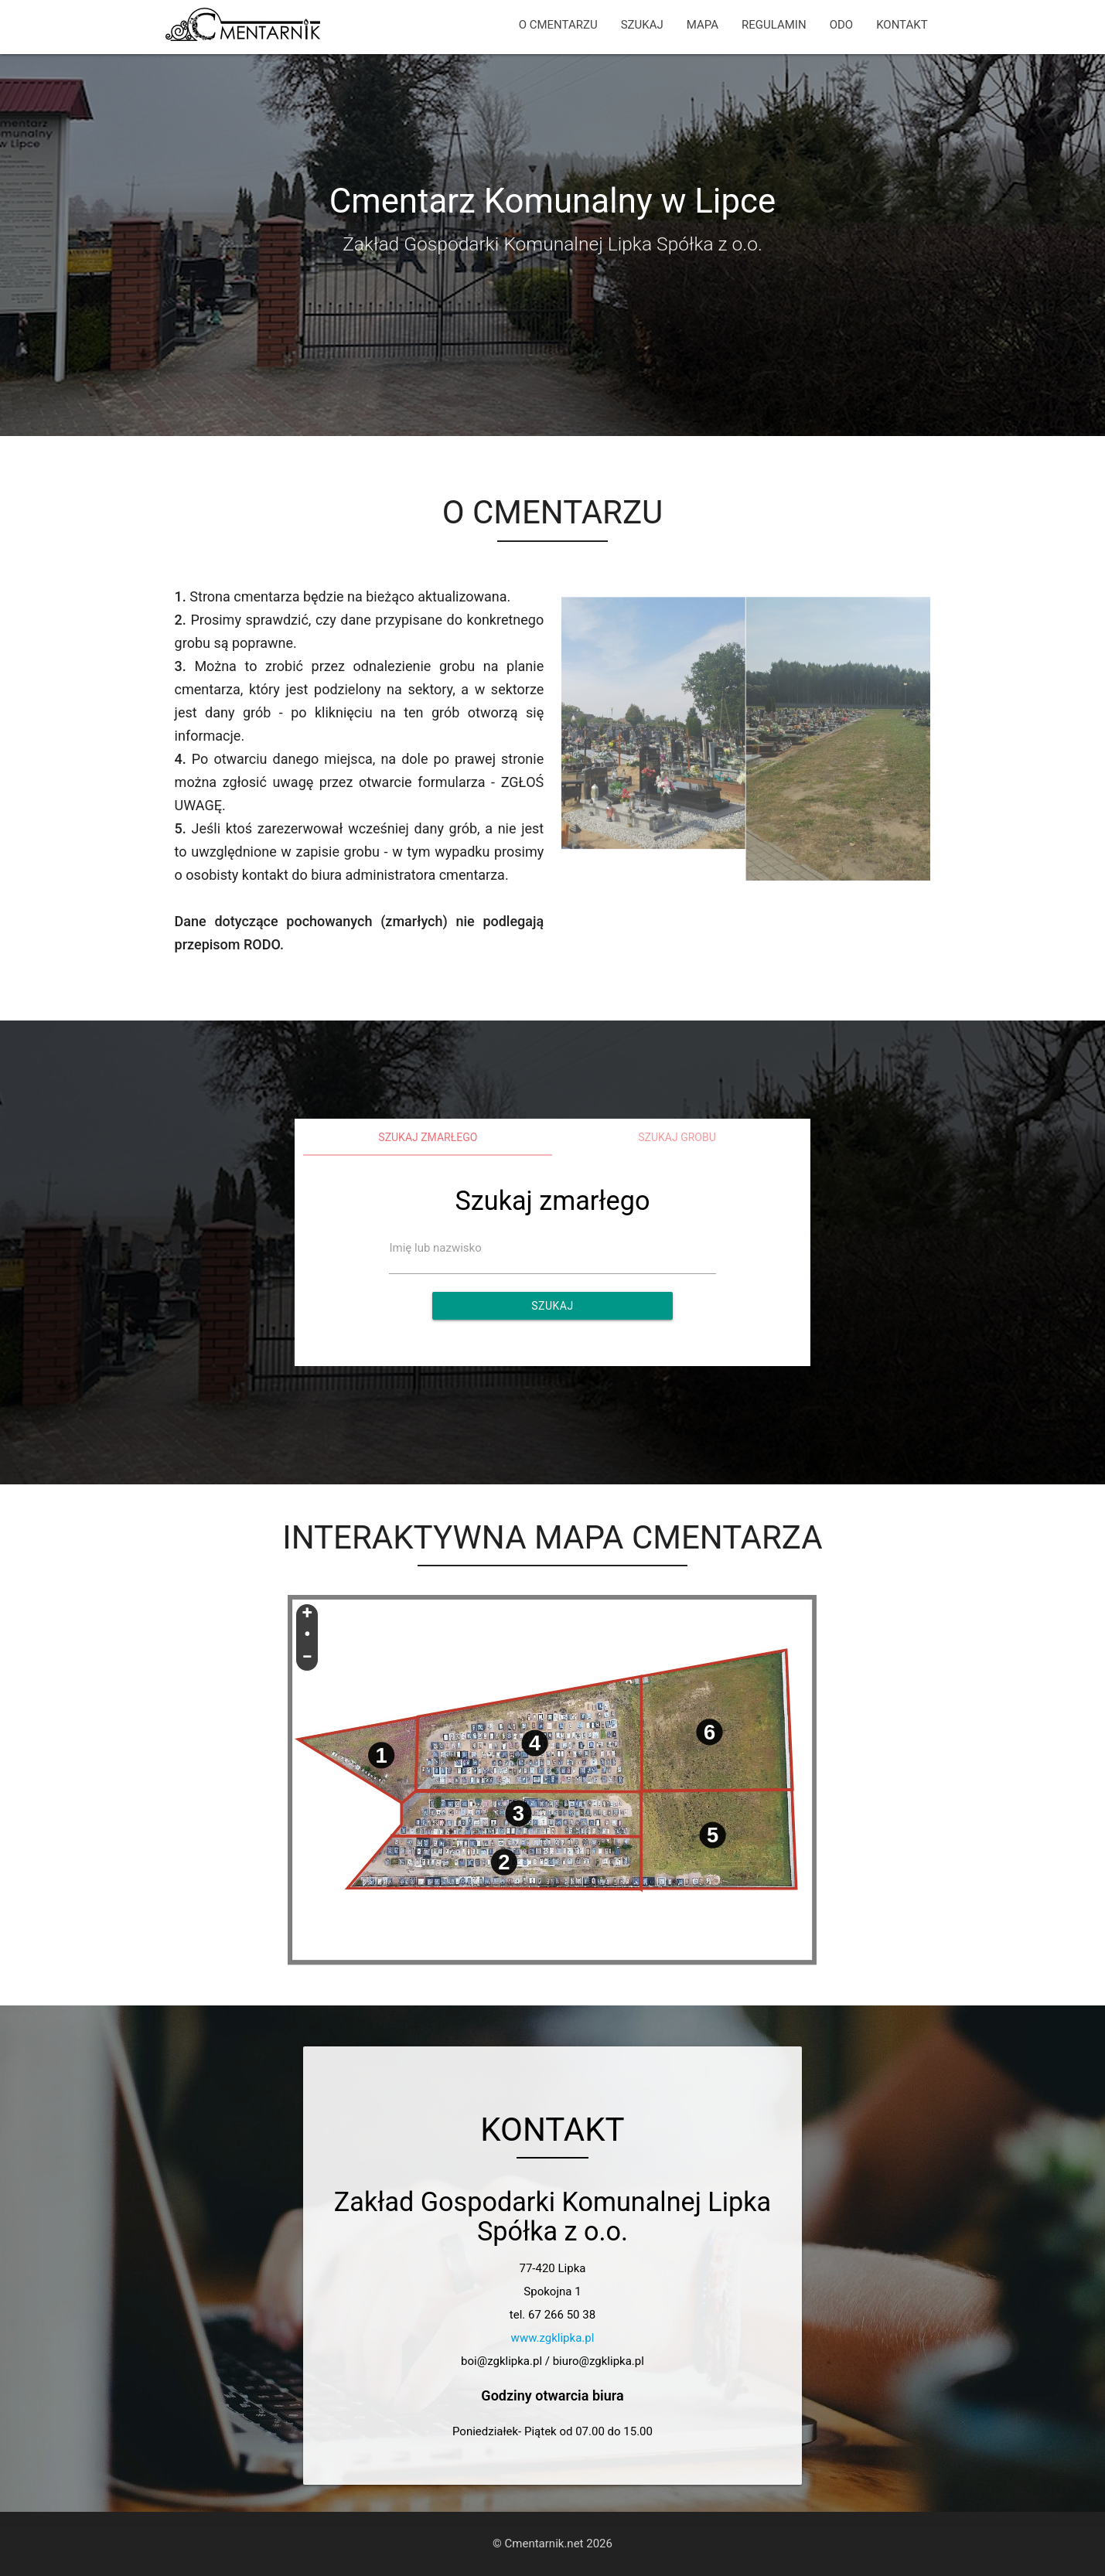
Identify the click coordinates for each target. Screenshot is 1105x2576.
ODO (841, 25)
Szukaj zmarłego (427, 1137)
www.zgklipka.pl (553, 2338)
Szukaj (552, 1306)
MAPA (702, 25)
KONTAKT (902, 25)
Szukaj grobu (677, 1137)
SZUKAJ (642, 25)
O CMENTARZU (558, 25)
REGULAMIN (774, 25)
